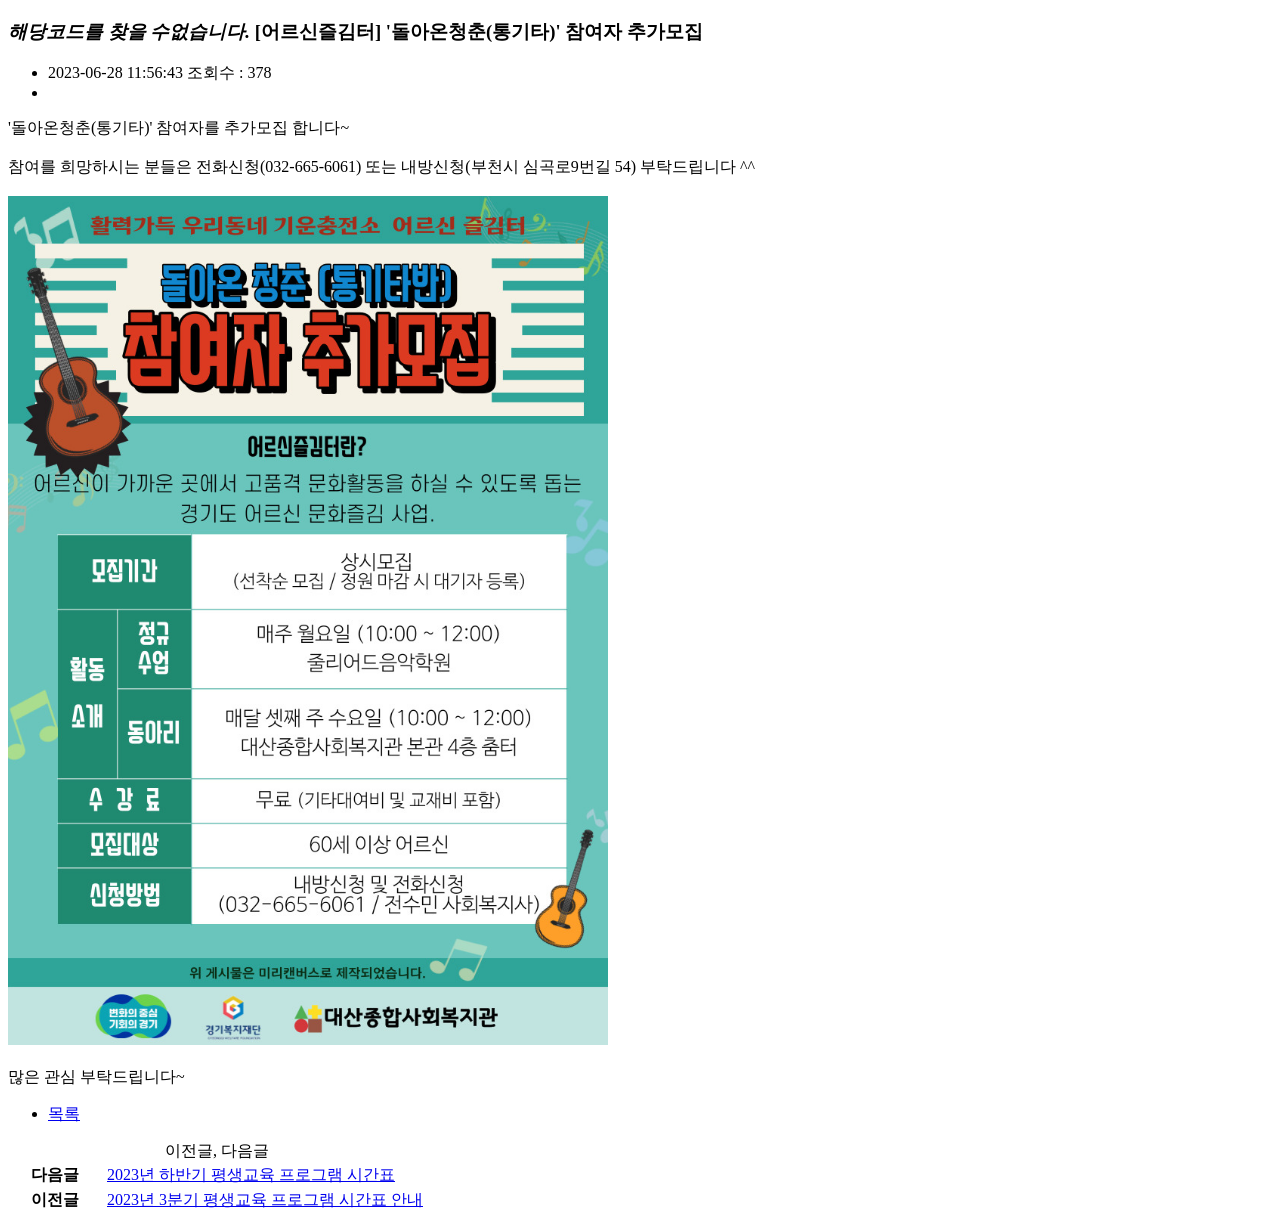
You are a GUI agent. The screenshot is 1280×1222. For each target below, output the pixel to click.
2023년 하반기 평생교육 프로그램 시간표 (251, 1174)
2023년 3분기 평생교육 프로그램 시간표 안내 (265, 1199)
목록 (64, 1113)
